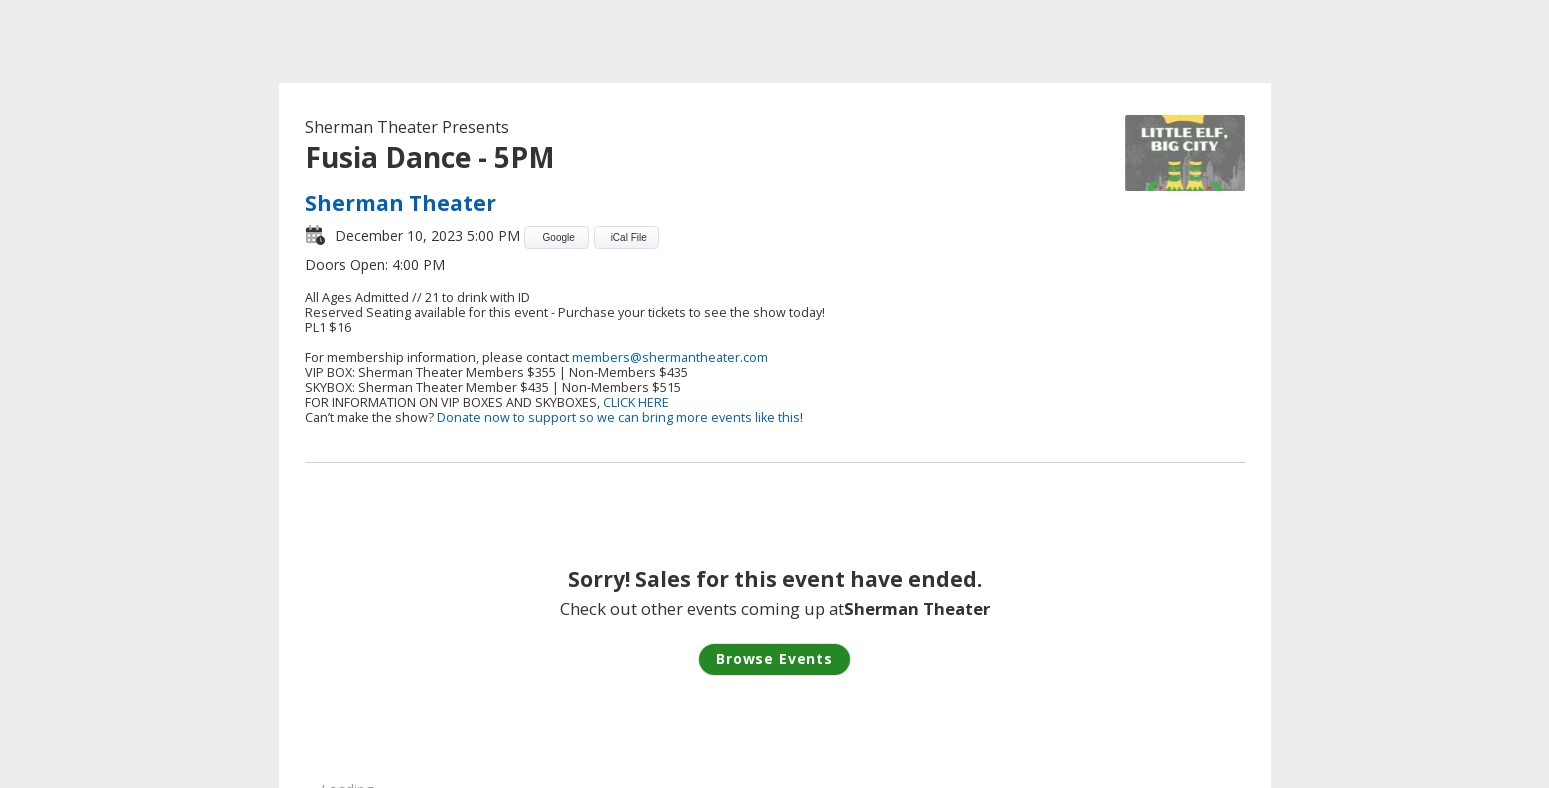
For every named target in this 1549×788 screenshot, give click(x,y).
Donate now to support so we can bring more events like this (618, 417)
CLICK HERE (636, 402)
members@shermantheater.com (670, 357)
